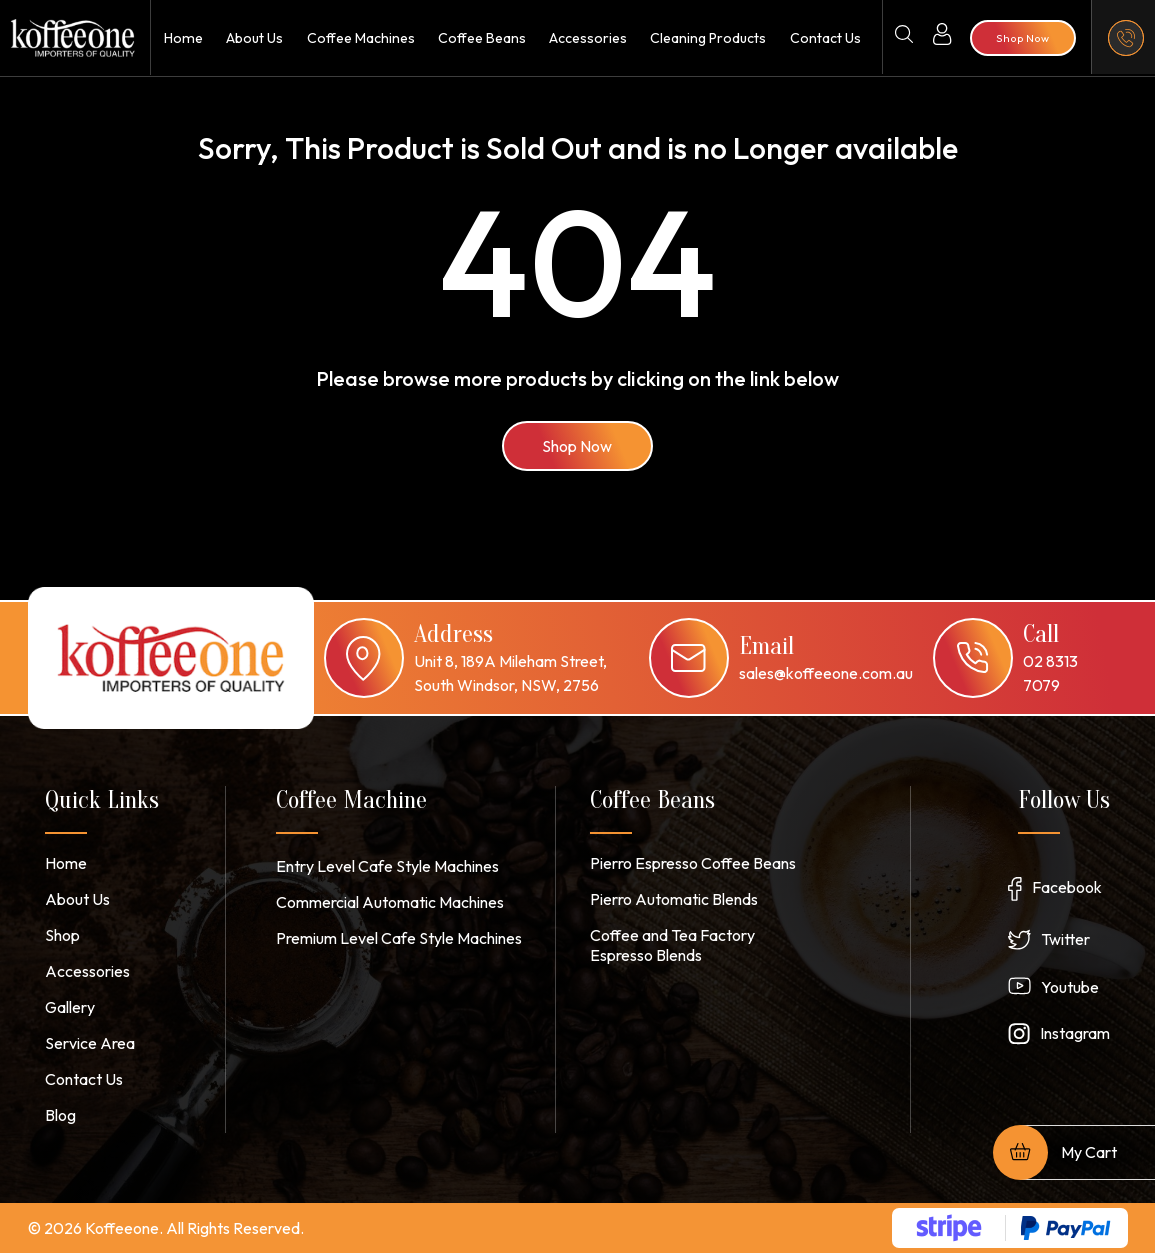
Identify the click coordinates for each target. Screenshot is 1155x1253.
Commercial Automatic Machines (390, 902)
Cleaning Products (708, 38)
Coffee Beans (481, 38)
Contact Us (824, 38)
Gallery (70, 1007)
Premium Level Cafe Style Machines (399, 938)
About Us (253, 38)
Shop (62, 935)
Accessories (587, 38)
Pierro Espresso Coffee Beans (693, 863)
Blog (60, 1115)
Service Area (90, 1043)
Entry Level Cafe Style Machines (387, 866)
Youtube (1070, 987)
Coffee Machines (359, 38)
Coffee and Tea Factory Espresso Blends (672, 945)
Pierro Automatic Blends (674, 899)
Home (182, 38)
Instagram (1075, 1033)
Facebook (1067, 887)
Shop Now (578, 446)
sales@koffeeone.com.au (826, 673)
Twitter (1065, 939)
